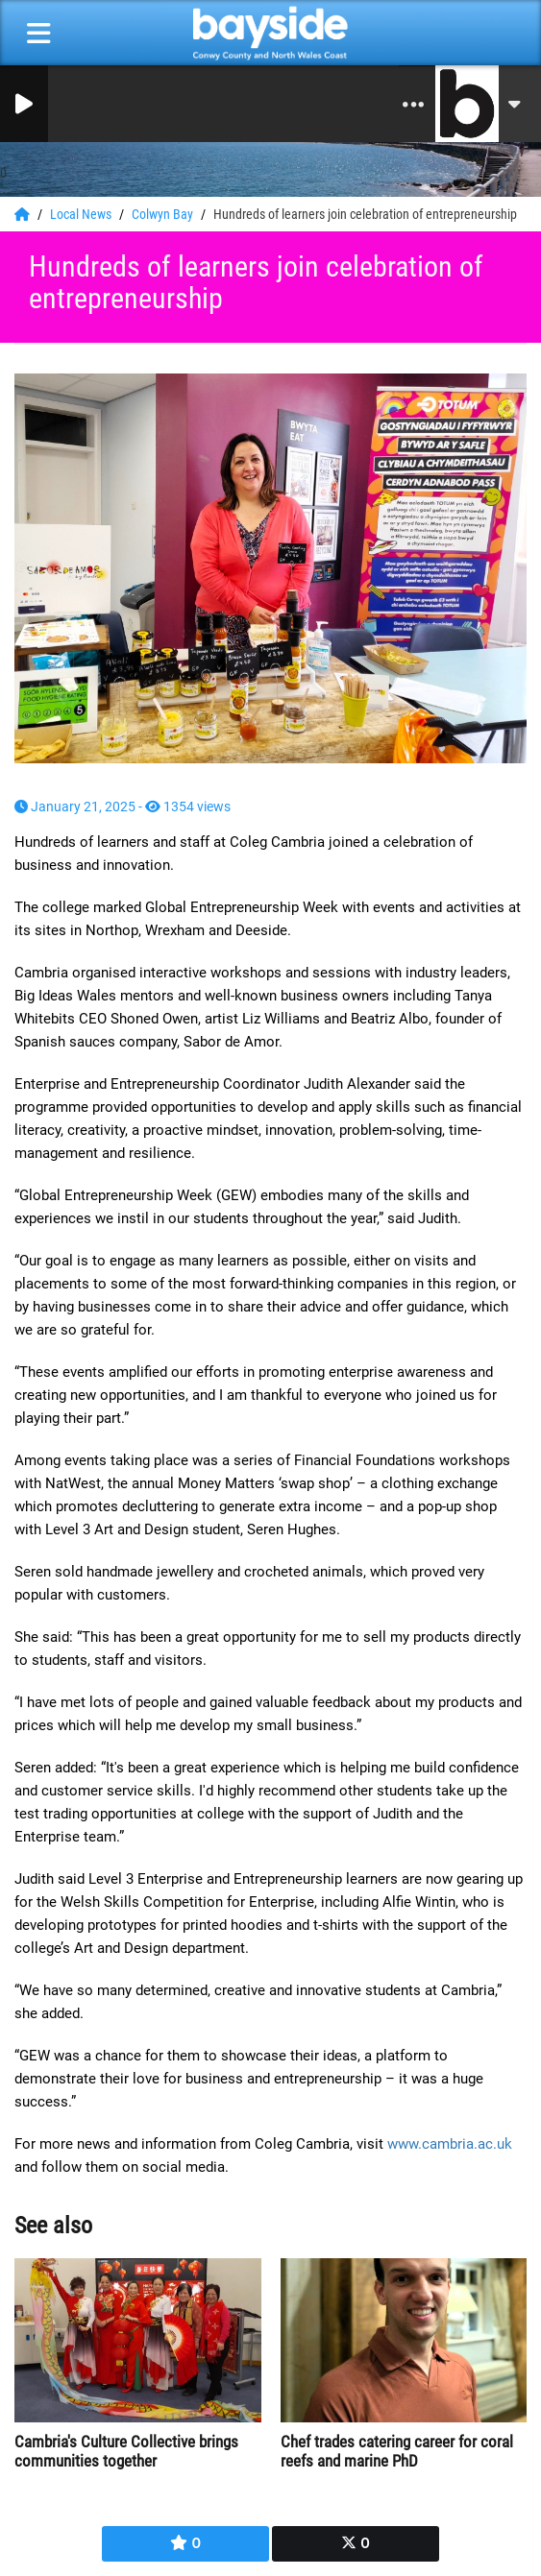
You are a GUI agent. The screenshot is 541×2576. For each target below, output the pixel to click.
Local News (82, 214)
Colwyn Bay (164, 214)
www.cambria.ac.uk (449, 2144)
